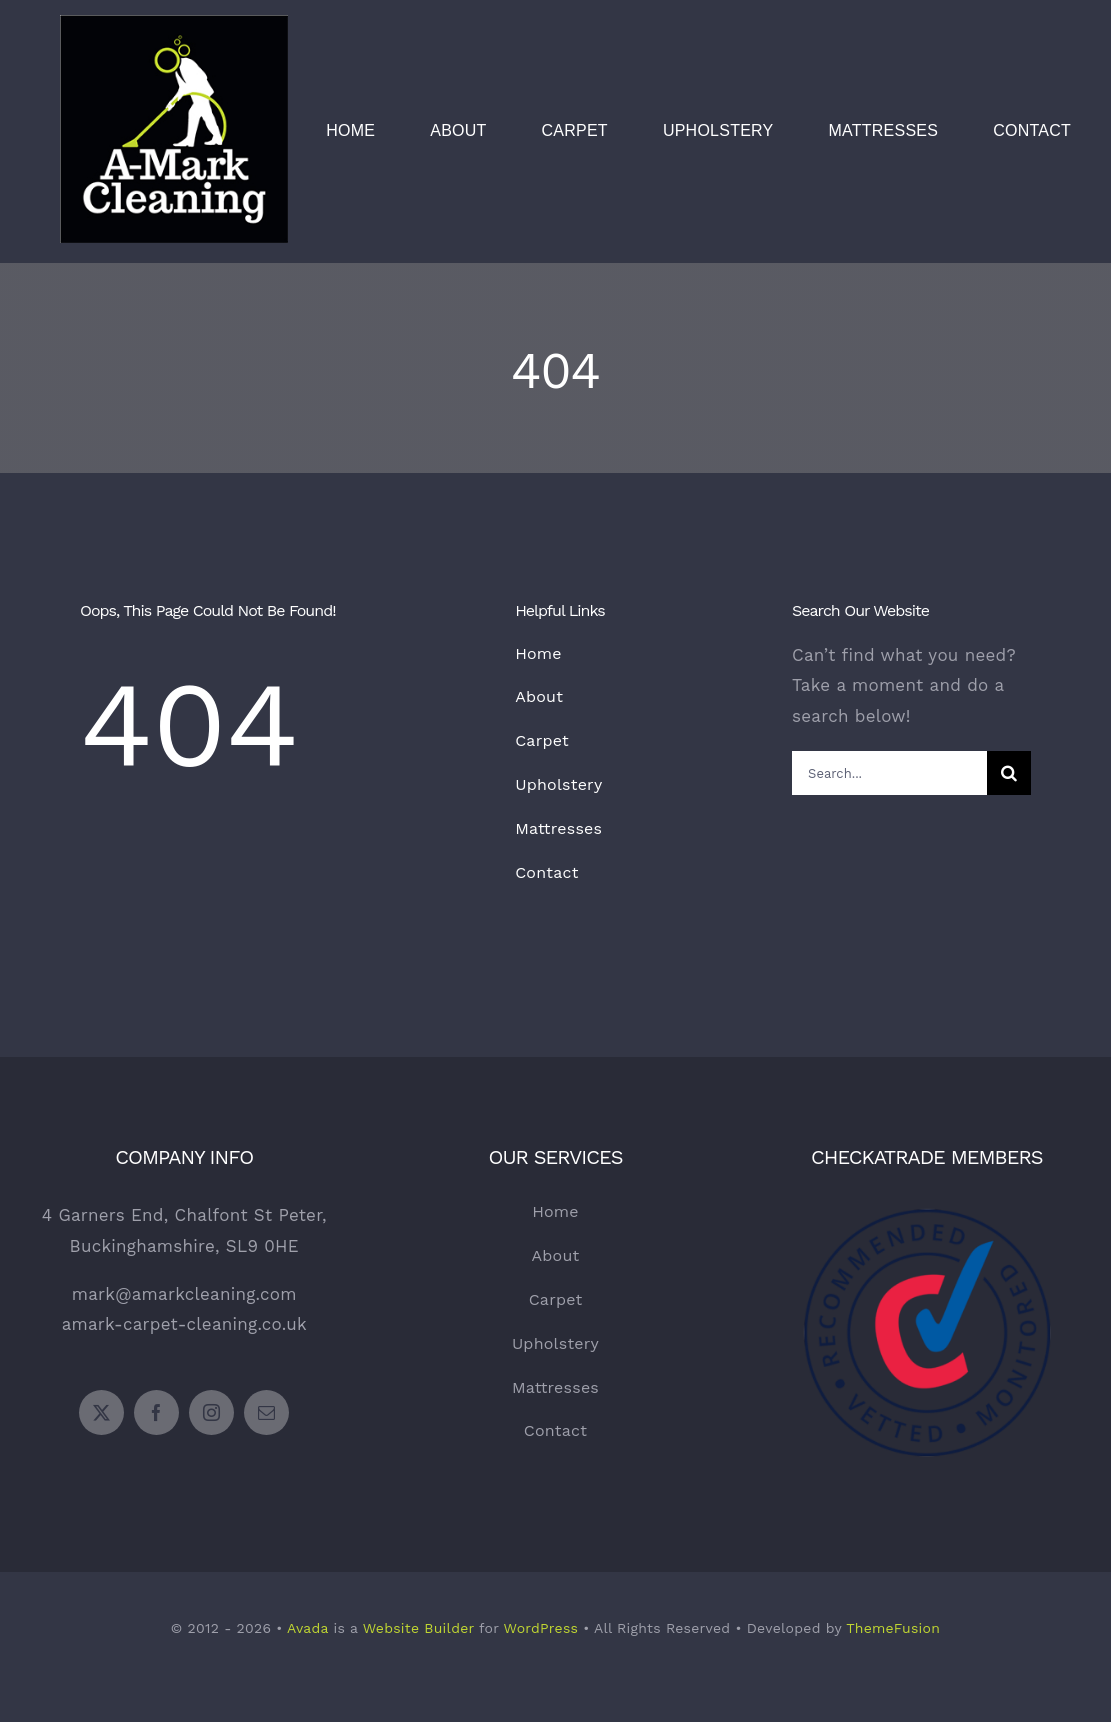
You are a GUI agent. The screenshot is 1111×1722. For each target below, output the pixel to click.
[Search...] (889, 773)
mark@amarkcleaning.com (184, 1294)
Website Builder (419, 1628)
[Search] (1009, 773)
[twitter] (101, 1412)
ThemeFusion (893, 1628)
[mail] (266, 1412)
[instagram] (211, 1412)
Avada (307, 1628)
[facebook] (156, 1412)
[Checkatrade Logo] (927, 1176)
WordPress (540, 1628)
